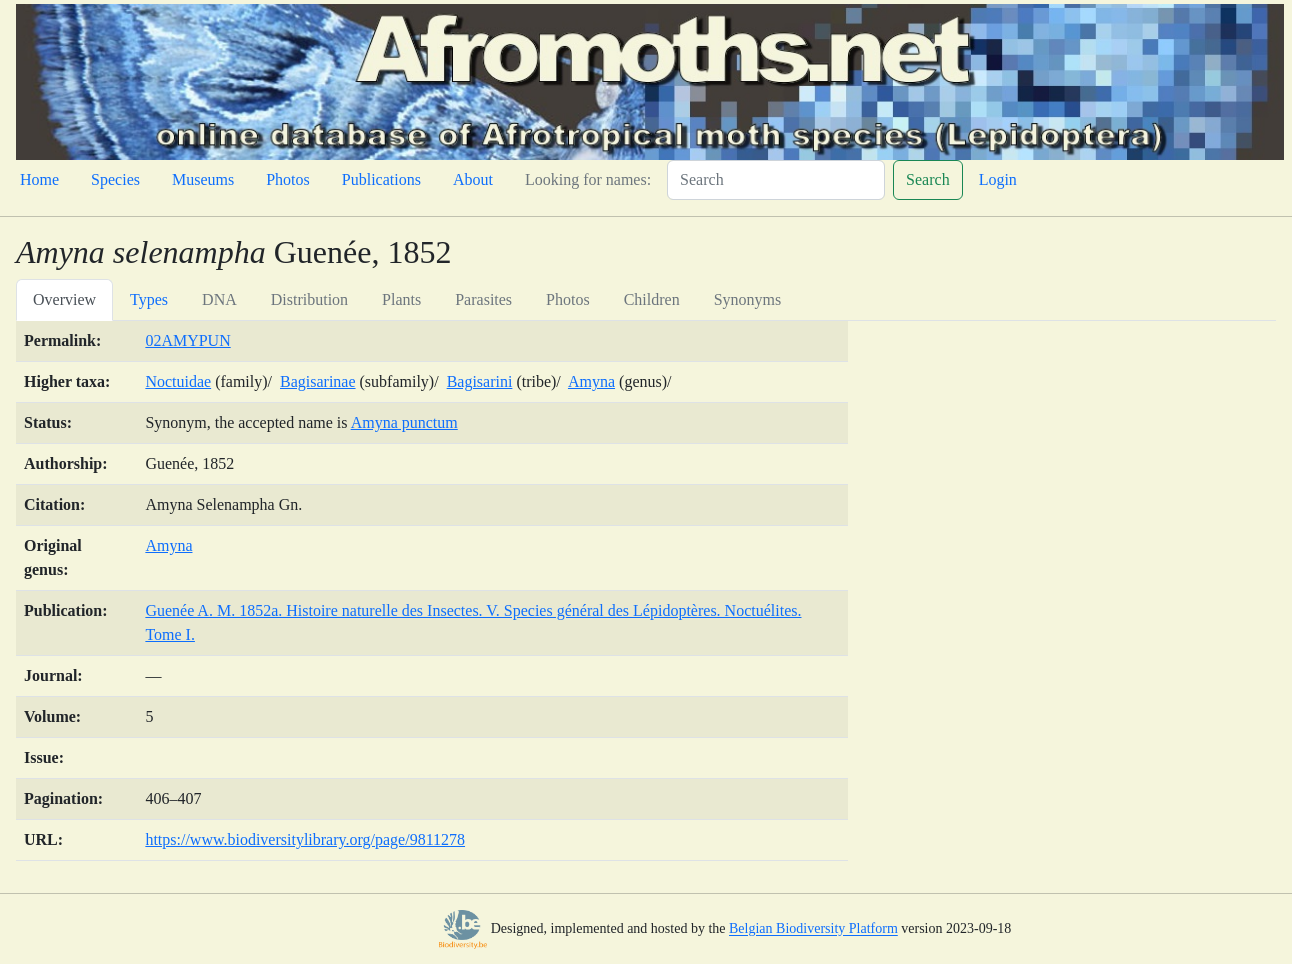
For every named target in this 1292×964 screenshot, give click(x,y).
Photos (288, 179)
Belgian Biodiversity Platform (813, 929)
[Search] (776, 180)
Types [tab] (149, 299)
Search (928, 179)
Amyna (591, 381)
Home (39, 179)
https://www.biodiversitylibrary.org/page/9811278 (305, 839)
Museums (203, 179)
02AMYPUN (187, 340)
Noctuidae (178, 381)
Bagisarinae (318, 381)
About (473, 179)
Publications (381, 179)
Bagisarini (480, 381)
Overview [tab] (64, 299)
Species (115, 179)
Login (998, 179)
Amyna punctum (404, 422)
